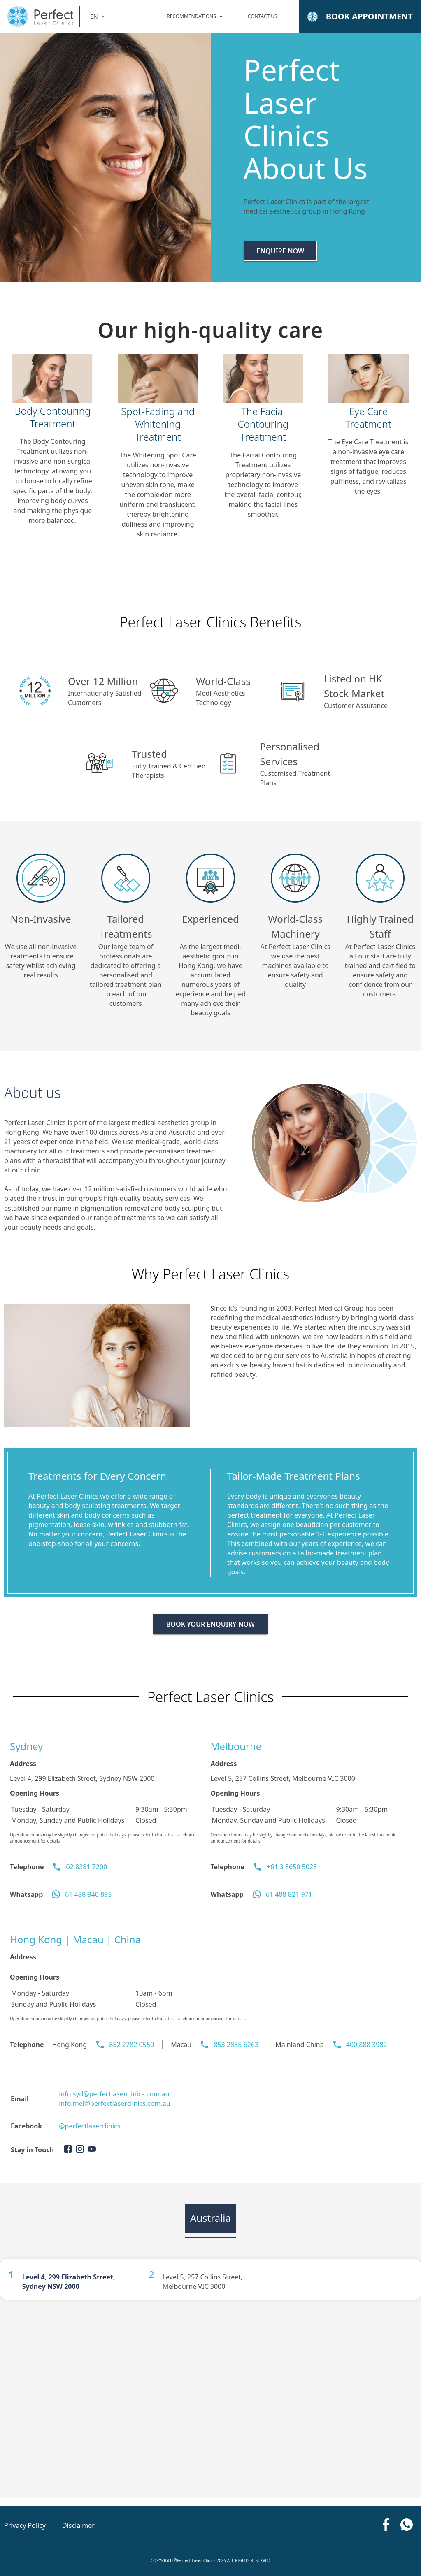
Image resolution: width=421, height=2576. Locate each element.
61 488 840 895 (88, 1894)
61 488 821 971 (289, 1894)
